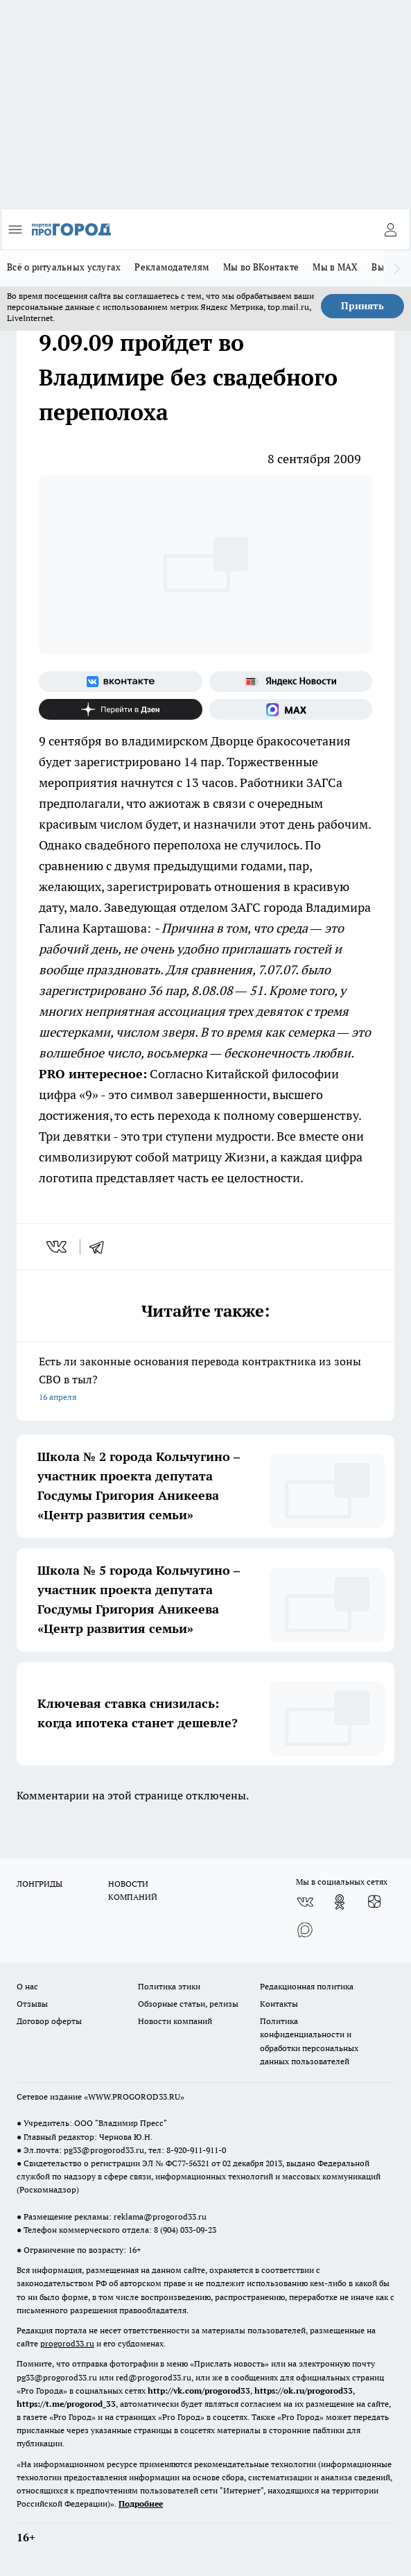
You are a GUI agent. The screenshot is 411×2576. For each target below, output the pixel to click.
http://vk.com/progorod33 (199, 2390)
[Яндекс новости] (291, 681)
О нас (27, 1986)
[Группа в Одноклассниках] (339, 1902)
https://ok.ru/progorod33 (303, 2390)
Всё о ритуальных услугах (64, 267)
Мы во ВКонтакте (261, 267)
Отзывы (32, 2003)
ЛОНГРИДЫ (39, 1883)
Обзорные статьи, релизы (188, 2003)
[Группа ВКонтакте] (120, 681)
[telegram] (101, 1246)
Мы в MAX (335, 267)
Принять (362, 306)
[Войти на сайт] (390, 229)
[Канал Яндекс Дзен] (120, 709)
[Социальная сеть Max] (291, 709)
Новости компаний (175, 2021)
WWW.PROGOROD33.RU (134, 2096)
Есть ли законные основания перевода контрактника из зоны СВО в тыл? (205, 1380)
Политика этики (169, 1986)
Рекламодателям (171, 267)
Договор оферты (49, 2021)
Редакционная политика (306, 1986)
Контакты (279, 2003)
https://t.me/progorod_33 (66, 2403)
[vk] (58, 1246)
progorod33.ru (67, 2343)
